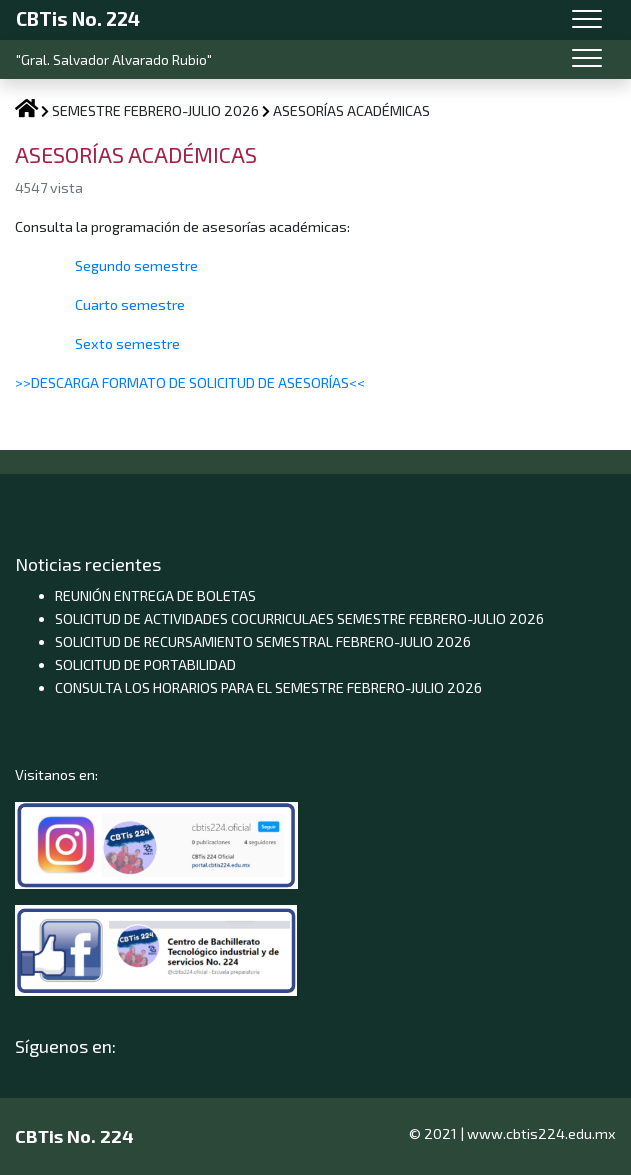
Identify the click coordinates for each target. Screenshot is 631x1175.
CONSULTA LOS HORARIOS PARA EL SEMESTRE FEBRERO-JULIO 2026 (268, 687)
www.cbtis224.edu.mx (541, 1133)
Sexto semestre (126, 343)
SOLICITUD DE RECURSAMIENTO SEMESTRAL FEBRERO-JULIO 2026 (263, 641)
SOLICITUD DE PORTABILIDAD (145, 664)
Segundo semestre (136, 265)
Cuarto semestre (128, 304)
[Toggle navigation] (587, 20)
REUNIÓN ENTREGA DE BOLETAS (155, 595)
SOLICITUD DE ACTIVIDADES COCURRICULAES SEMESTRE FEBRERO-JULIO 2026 (299, 618)
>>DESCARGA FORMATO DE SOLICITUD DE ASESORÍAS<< (190, 382)
